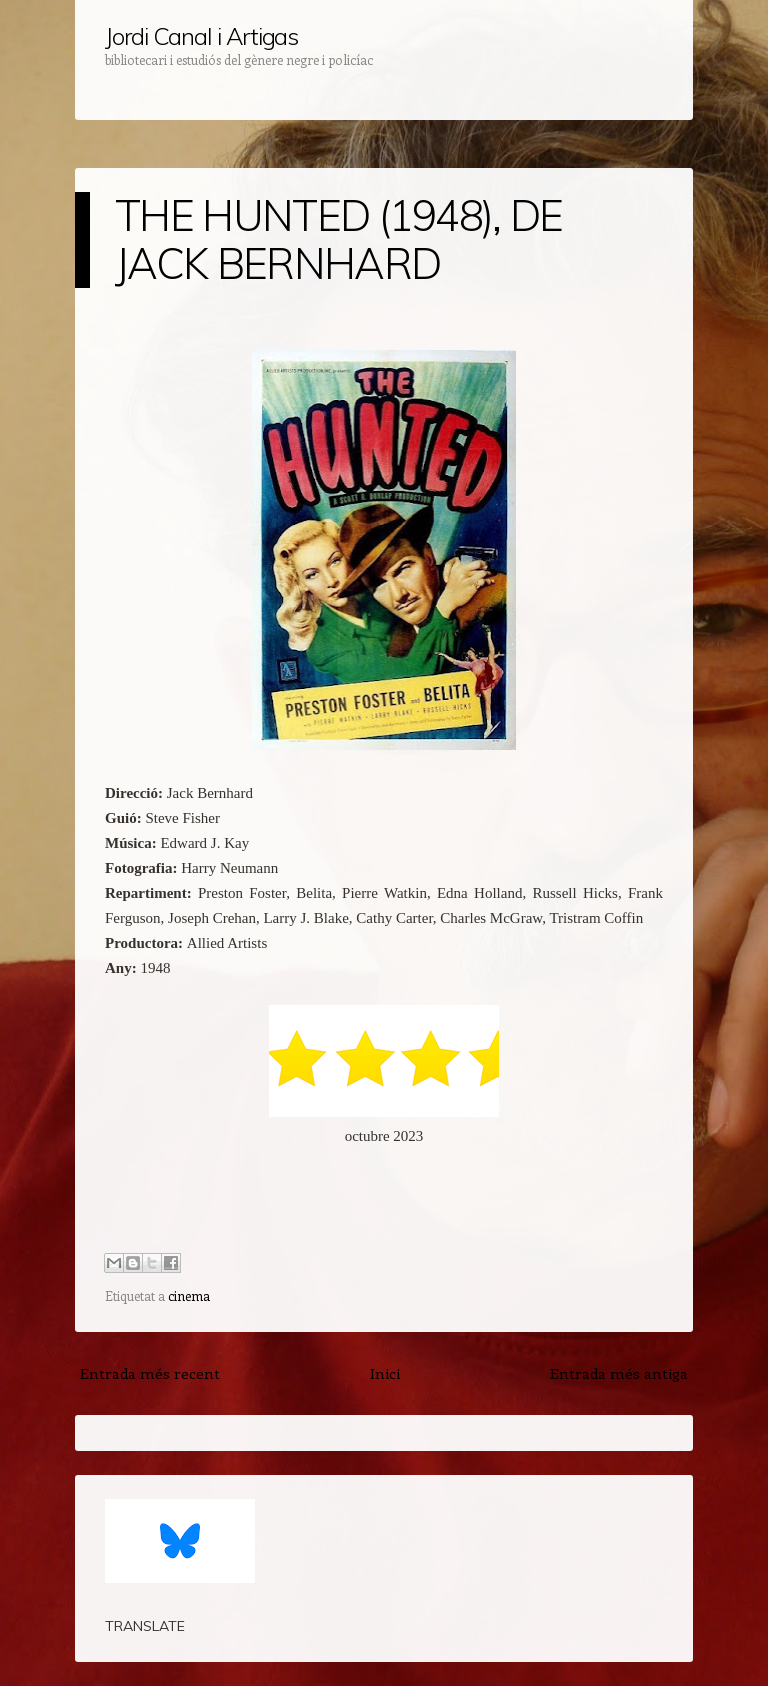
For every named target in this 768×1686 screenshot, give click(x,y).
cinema (189, 1295)
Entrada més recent (150, 1373)
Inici (385, 1373)
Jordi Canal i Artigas (201, 36)
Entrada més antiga (619, 1373)
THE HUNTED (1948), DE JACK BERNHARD (339, 239)
